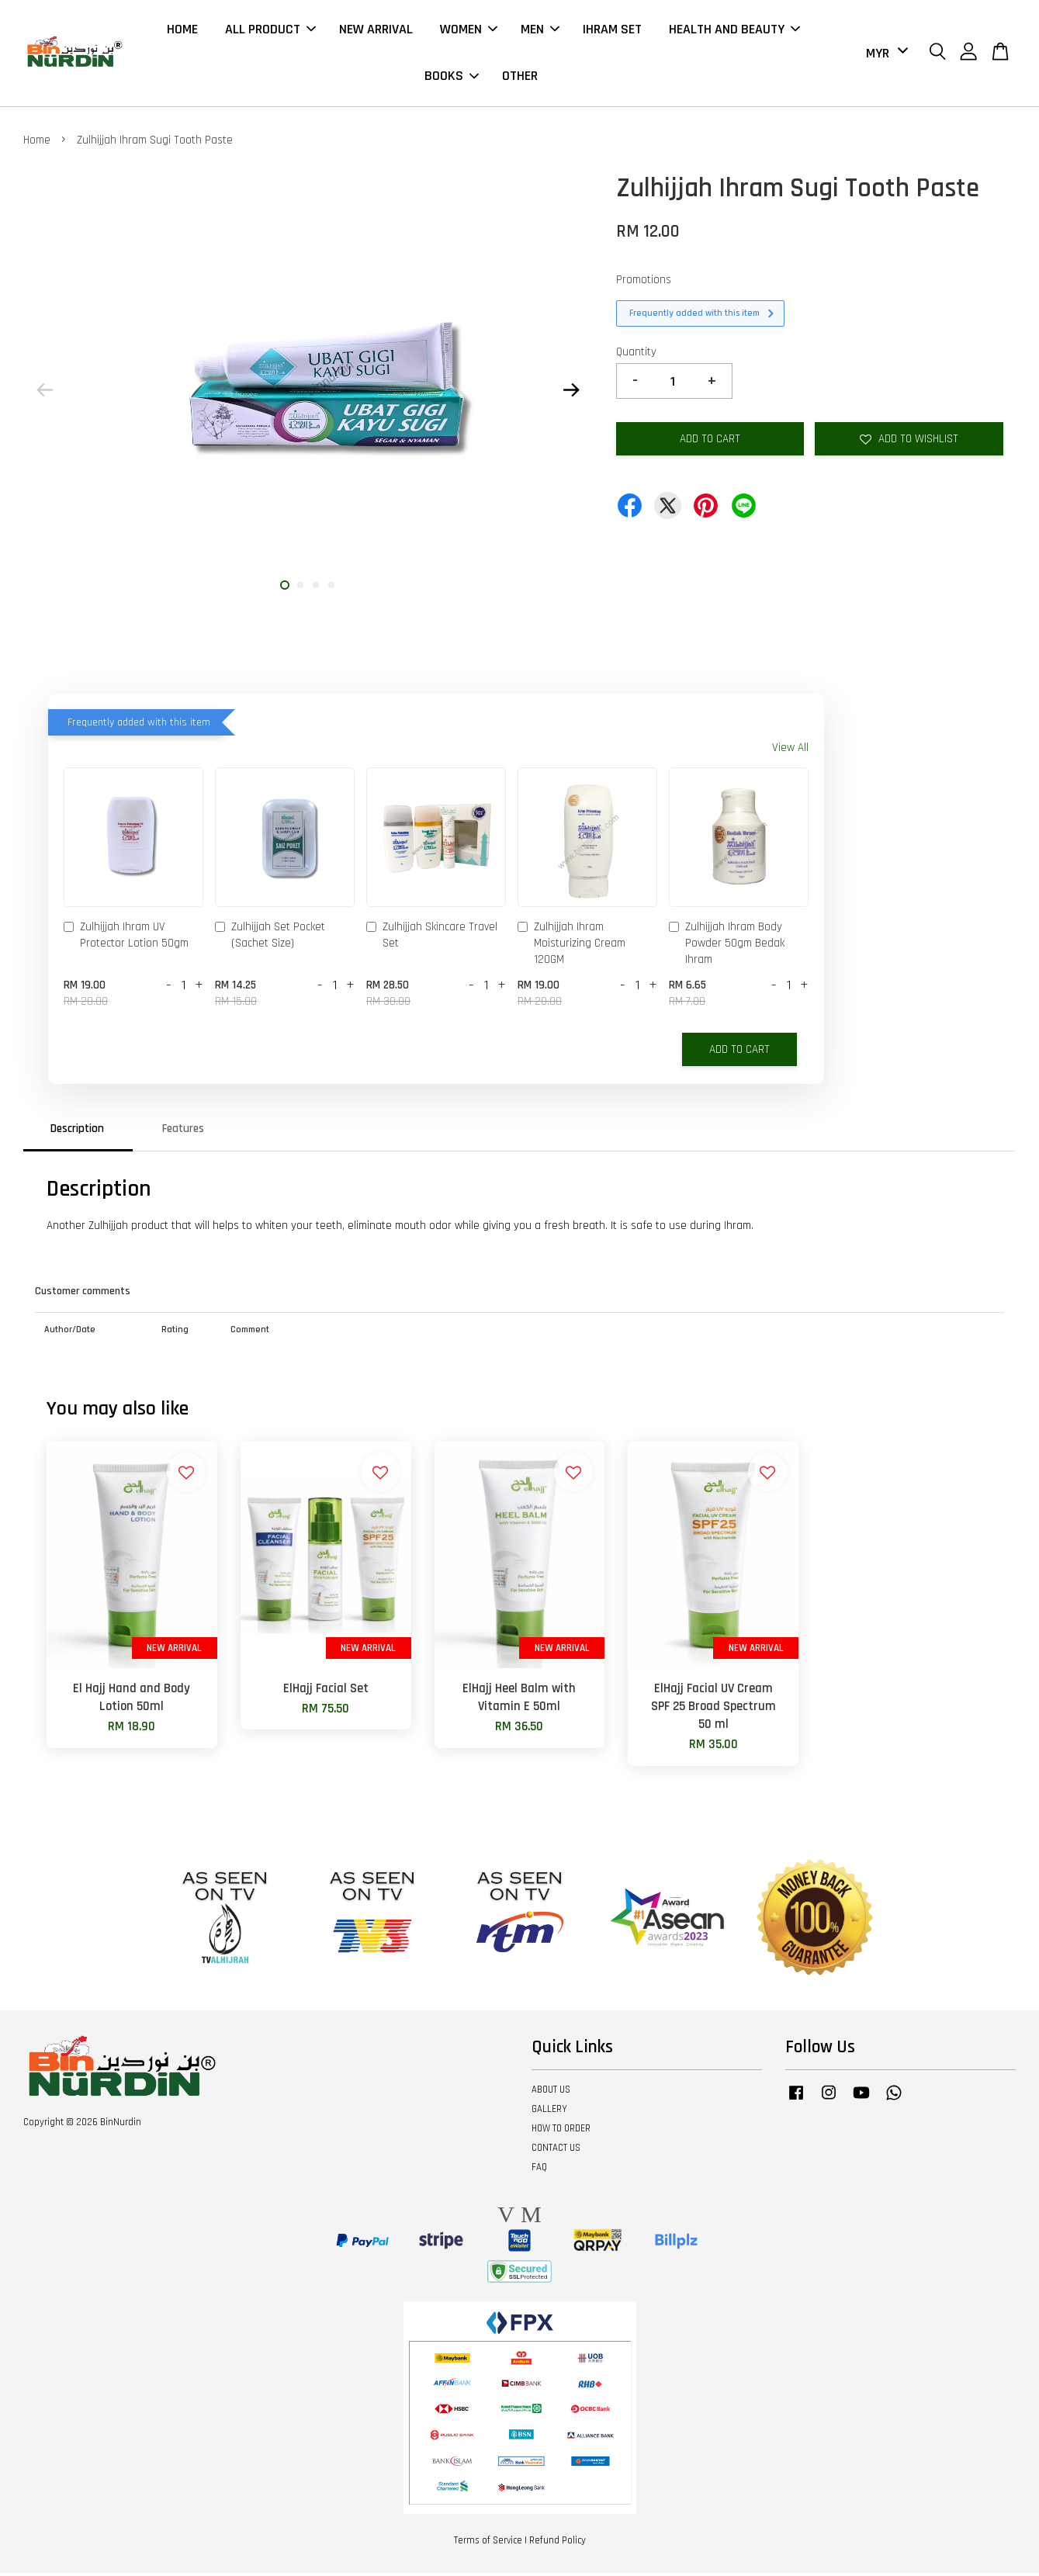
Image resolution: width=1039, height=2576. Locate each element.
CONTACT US (556, 2151)
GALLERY (549, 2113)
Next (571, 393)
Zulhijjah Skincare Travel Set (431, 938)
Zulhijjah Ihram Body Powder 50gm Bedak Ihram (726, 946)
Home (36, 143)
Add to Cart (739, 1053)
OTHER (520, 78)
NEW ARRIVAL (376, 31)
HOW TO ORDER (561, 2132)
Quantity (636, 355)
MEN (540, 31)
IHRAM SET (612, 31)
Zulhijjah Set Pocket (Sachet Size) (270, 938)
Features (183, 1132)
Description (77, 1132)
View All (790, 750)
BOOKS (451, 78)
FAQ (539, 2170)
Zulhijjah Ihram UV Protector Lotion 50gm (126, 938)
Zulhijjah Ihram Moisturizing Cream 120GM (571, 946)
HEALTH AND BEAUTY (734, 31)
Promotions (643, 282)
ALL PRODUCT (270, 31)
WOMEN (468, 31)
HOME (182, 31)
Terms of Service (488, 2543)
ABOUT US (551, 2093)
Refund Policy (557, 2543)
